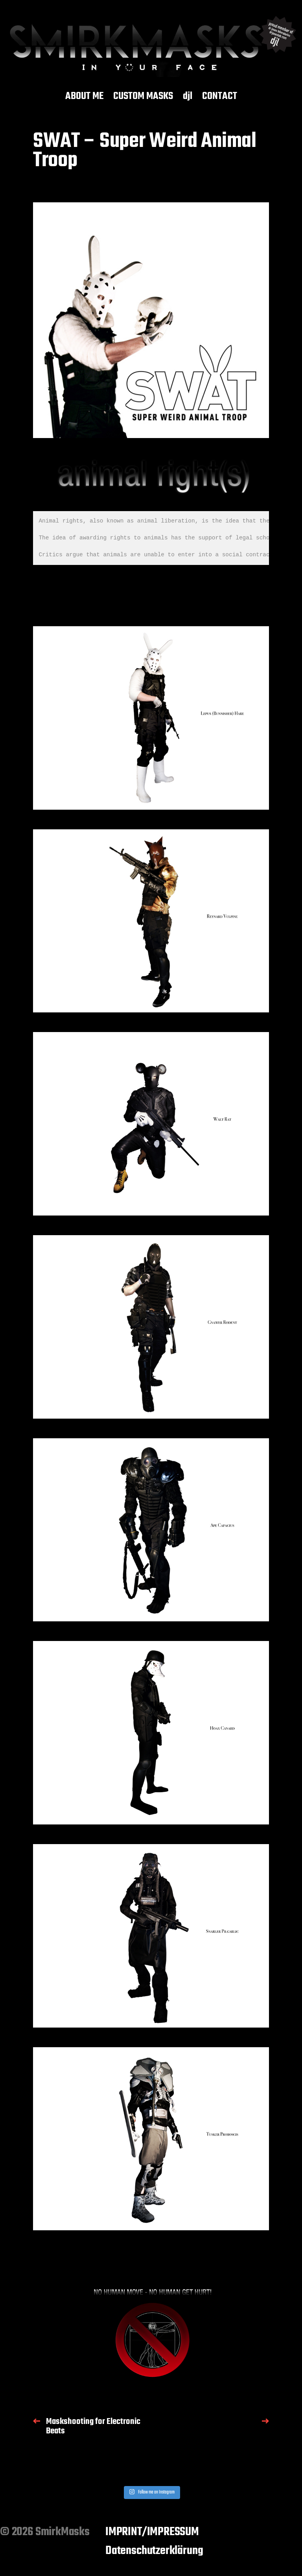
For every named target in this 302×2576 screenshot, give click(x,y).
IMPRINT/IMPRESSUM (152, 2532)
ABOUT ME (84, 97)
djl (187, 97)
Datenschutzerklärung (154, 2551)
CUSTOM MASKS (143, 97)
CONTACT (219, 97)
